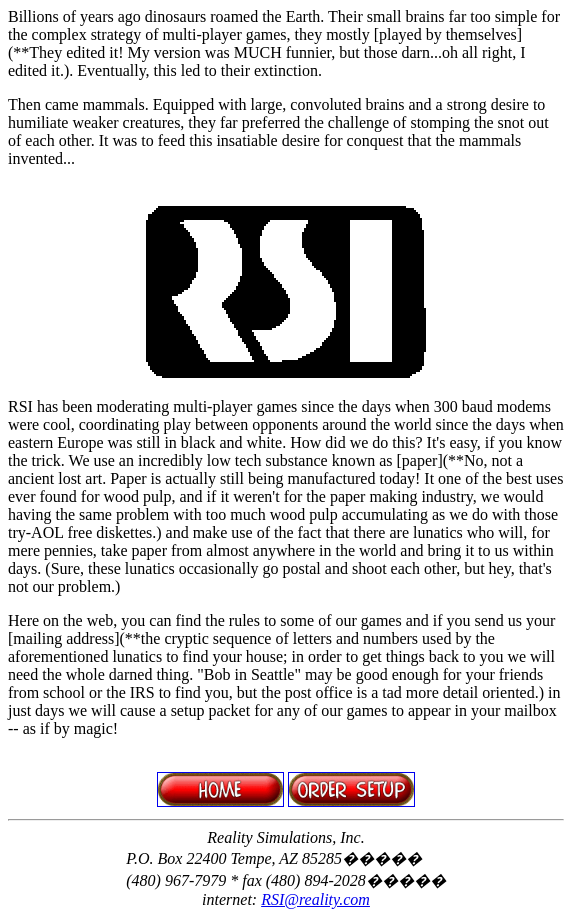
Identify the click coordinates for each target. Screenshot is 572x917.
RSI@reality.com (315, 899)
